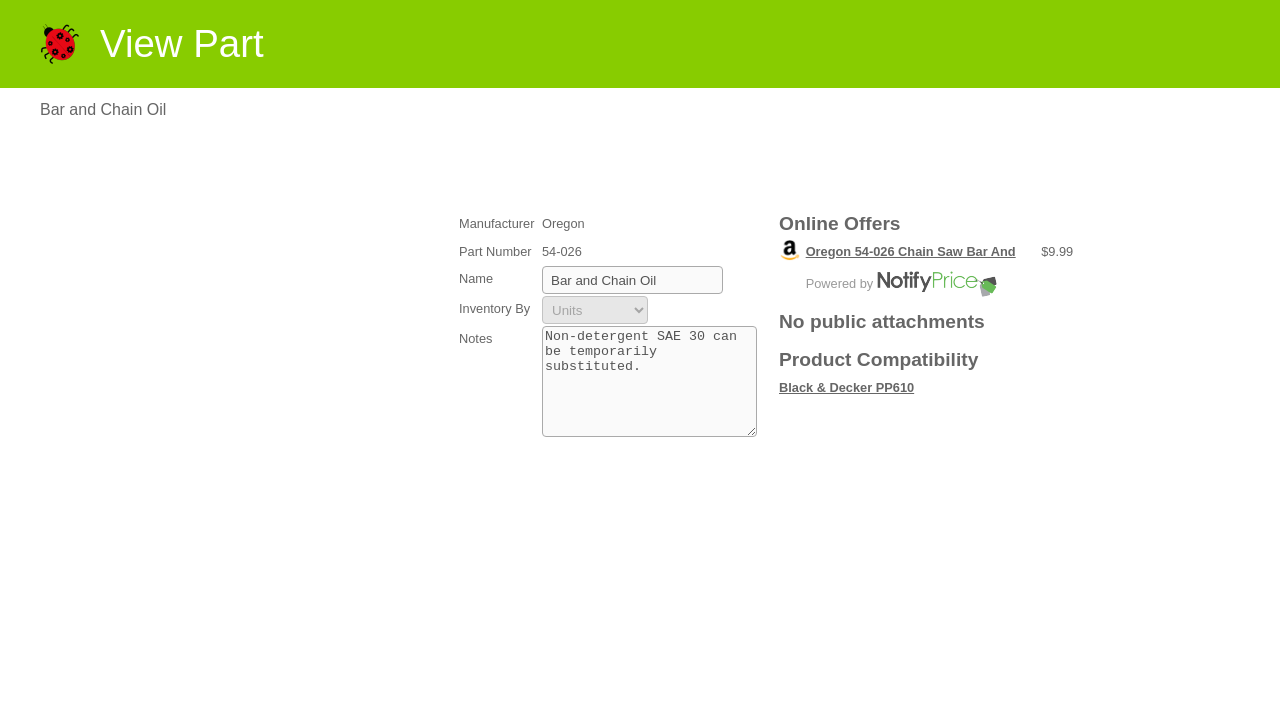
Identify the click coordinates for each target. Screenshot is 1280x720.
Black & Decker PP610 (846, 387)
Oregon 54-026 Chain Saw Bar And (911, 251)
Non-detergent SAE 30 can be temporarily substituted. (649, 392)
